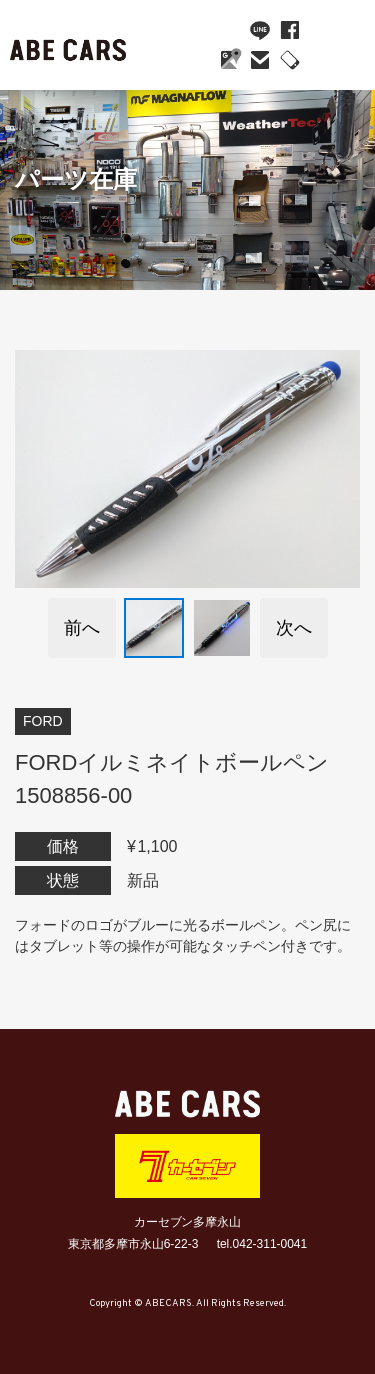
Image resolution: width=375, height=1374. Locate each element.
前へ (82, 628)
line (260, 30)
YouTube (230, 30)
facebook (290, 30)
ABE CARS (70, 45)
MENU (340, 50)
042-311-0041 (290, 60)
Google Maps (230, 60)
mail (260, 60)
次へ (294, 628)
